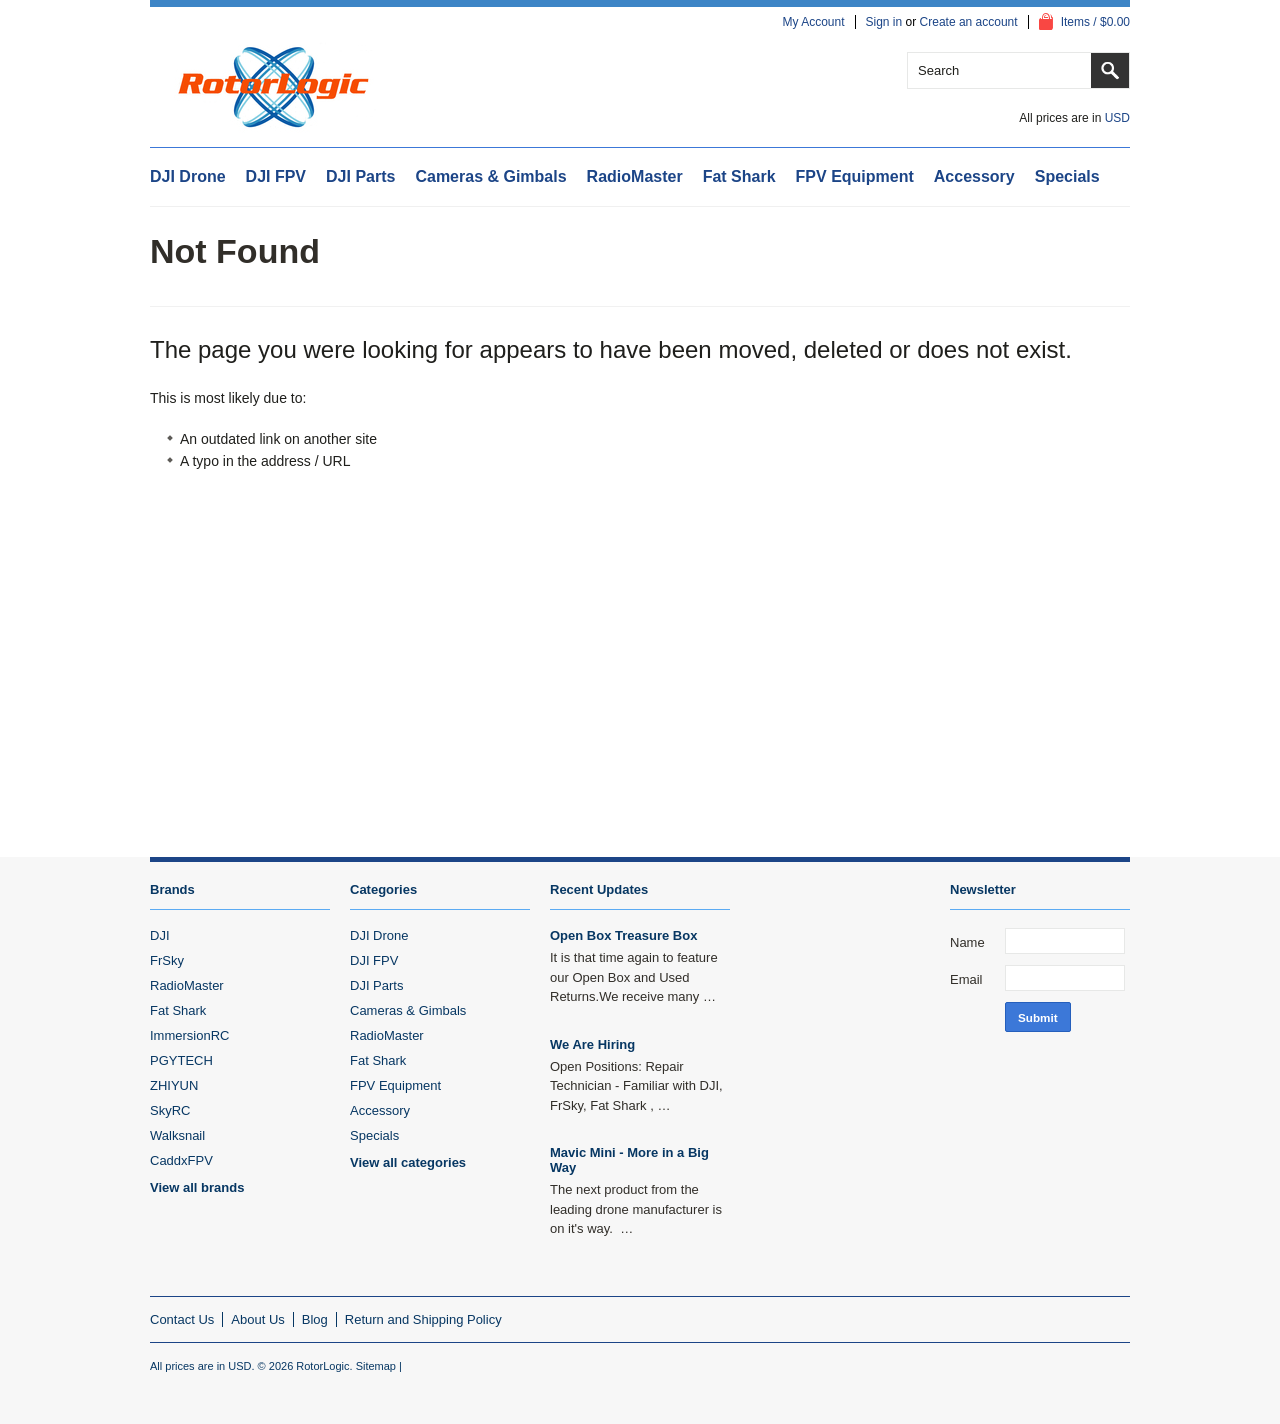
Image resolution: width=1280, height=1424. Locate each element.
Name (967, 942)
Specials (1067, 176)
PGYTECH (181, 1060)
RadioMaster (635, 176)
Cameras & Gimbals (490, 176)
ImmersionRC (189, 1035)
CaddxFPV (181, 1160)
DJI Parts (360, 176)
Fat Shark (739, 176)
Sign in (884, 22)
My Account (813, 22)
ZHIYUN (174, 1085)
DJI (160, 935)
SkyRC (170, 1110)
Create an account (969, 22)
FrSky (167, 960)
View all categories (408, 1162)
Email (966, 979)
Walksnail (177, 1135)
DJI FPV (276, 176)
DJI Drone (188, 176)
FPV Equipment (855, 176)
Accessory (974, 176)
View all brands (197, 1187)
